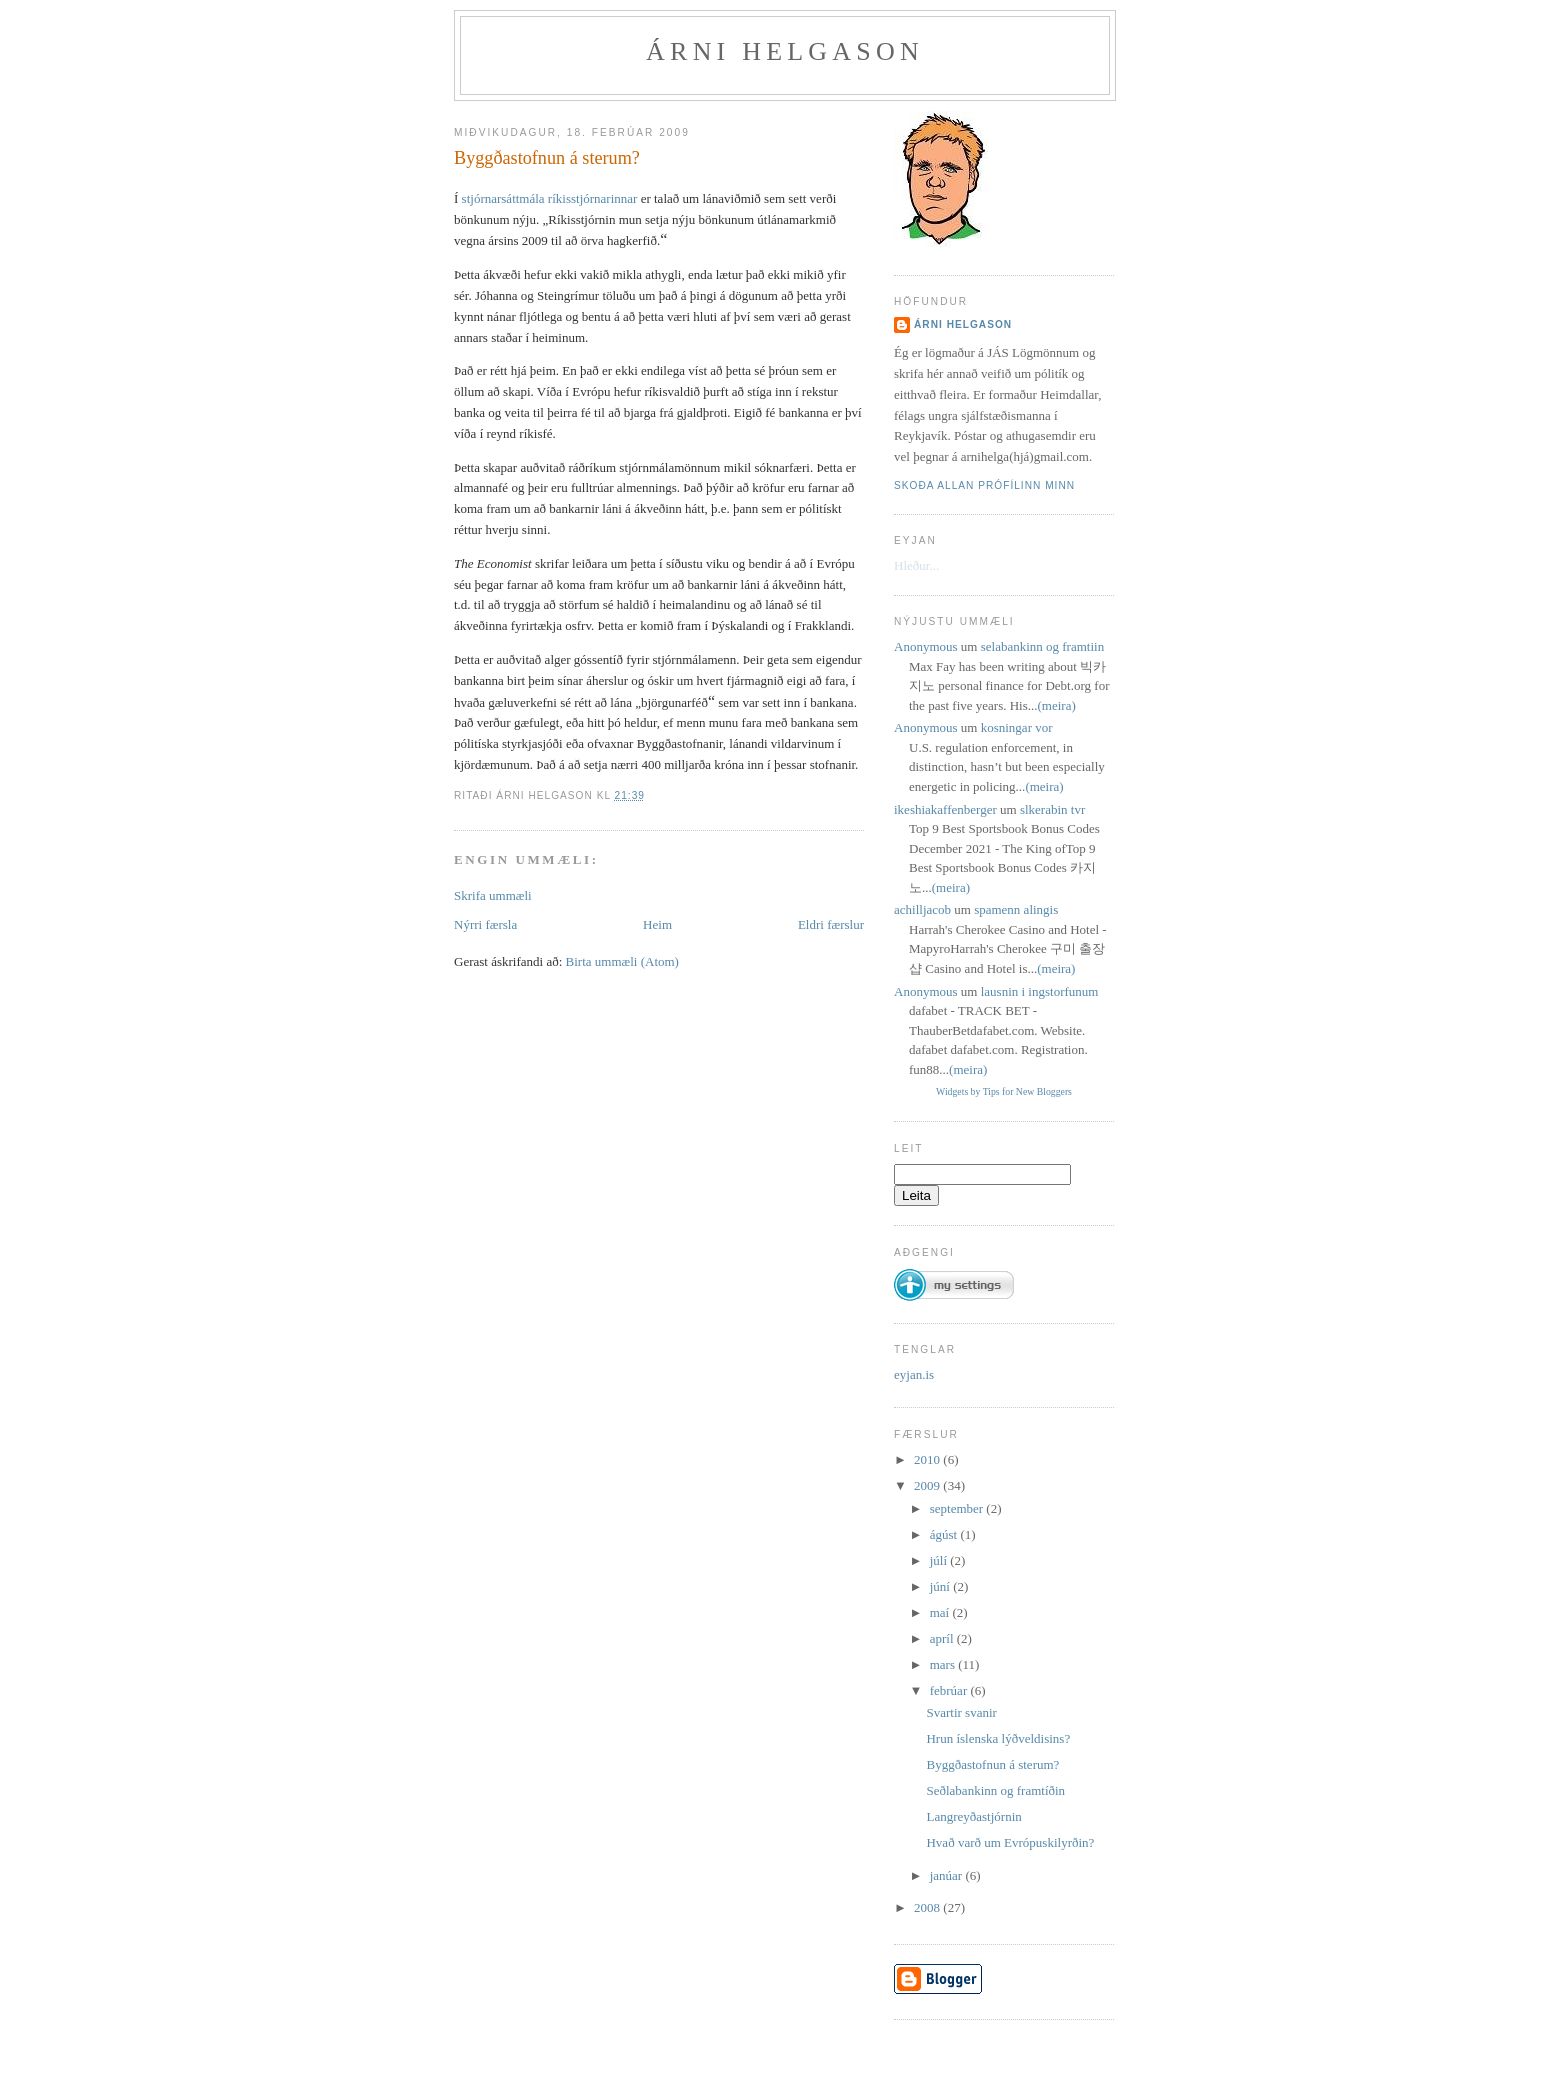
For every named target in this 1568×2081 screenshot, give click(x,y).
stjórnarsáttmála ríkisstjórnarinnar (550, 198)
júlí (940, 1560)
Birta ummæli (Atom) (622, 961)
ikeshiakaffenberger (945, 809)
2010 (928, 1459)
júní (941, 1586)
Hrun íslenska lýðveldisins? (998, 1738)
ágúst (945, 1534)
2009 (928, 1485)
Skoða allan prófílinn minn (984, 485)
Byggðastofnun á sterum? (547, 158)
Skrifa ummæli (493, 895)
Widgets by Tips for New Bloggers (1004, 1091)
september (958, 1508)
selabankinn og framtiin (1042, 646)
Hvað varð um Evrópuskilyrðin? (1010, 1842)
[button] (954, 1276)
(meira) (1057, 705)
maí (941, 1612)
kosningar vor (1017, 727)
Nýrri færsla (485, 924)
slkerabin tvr (1052, 809)
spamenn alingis (1016, 909)
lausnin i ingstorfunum (1040, 991)
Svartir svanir (961, 1712)
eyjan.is (914, 1374)
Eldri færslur (831, 924)
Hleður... (916, 565)
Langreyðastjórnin (973, 1816)
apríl (943, 1638)
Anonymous (926, 646)
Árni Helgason (785, 51)
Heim (657, 924)
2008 (928, 1907)
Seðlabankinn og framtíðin (995, 1790)
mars (944, 1664)
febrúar (950, 1690)
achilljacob (922, 909)
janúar (948, 1875)
